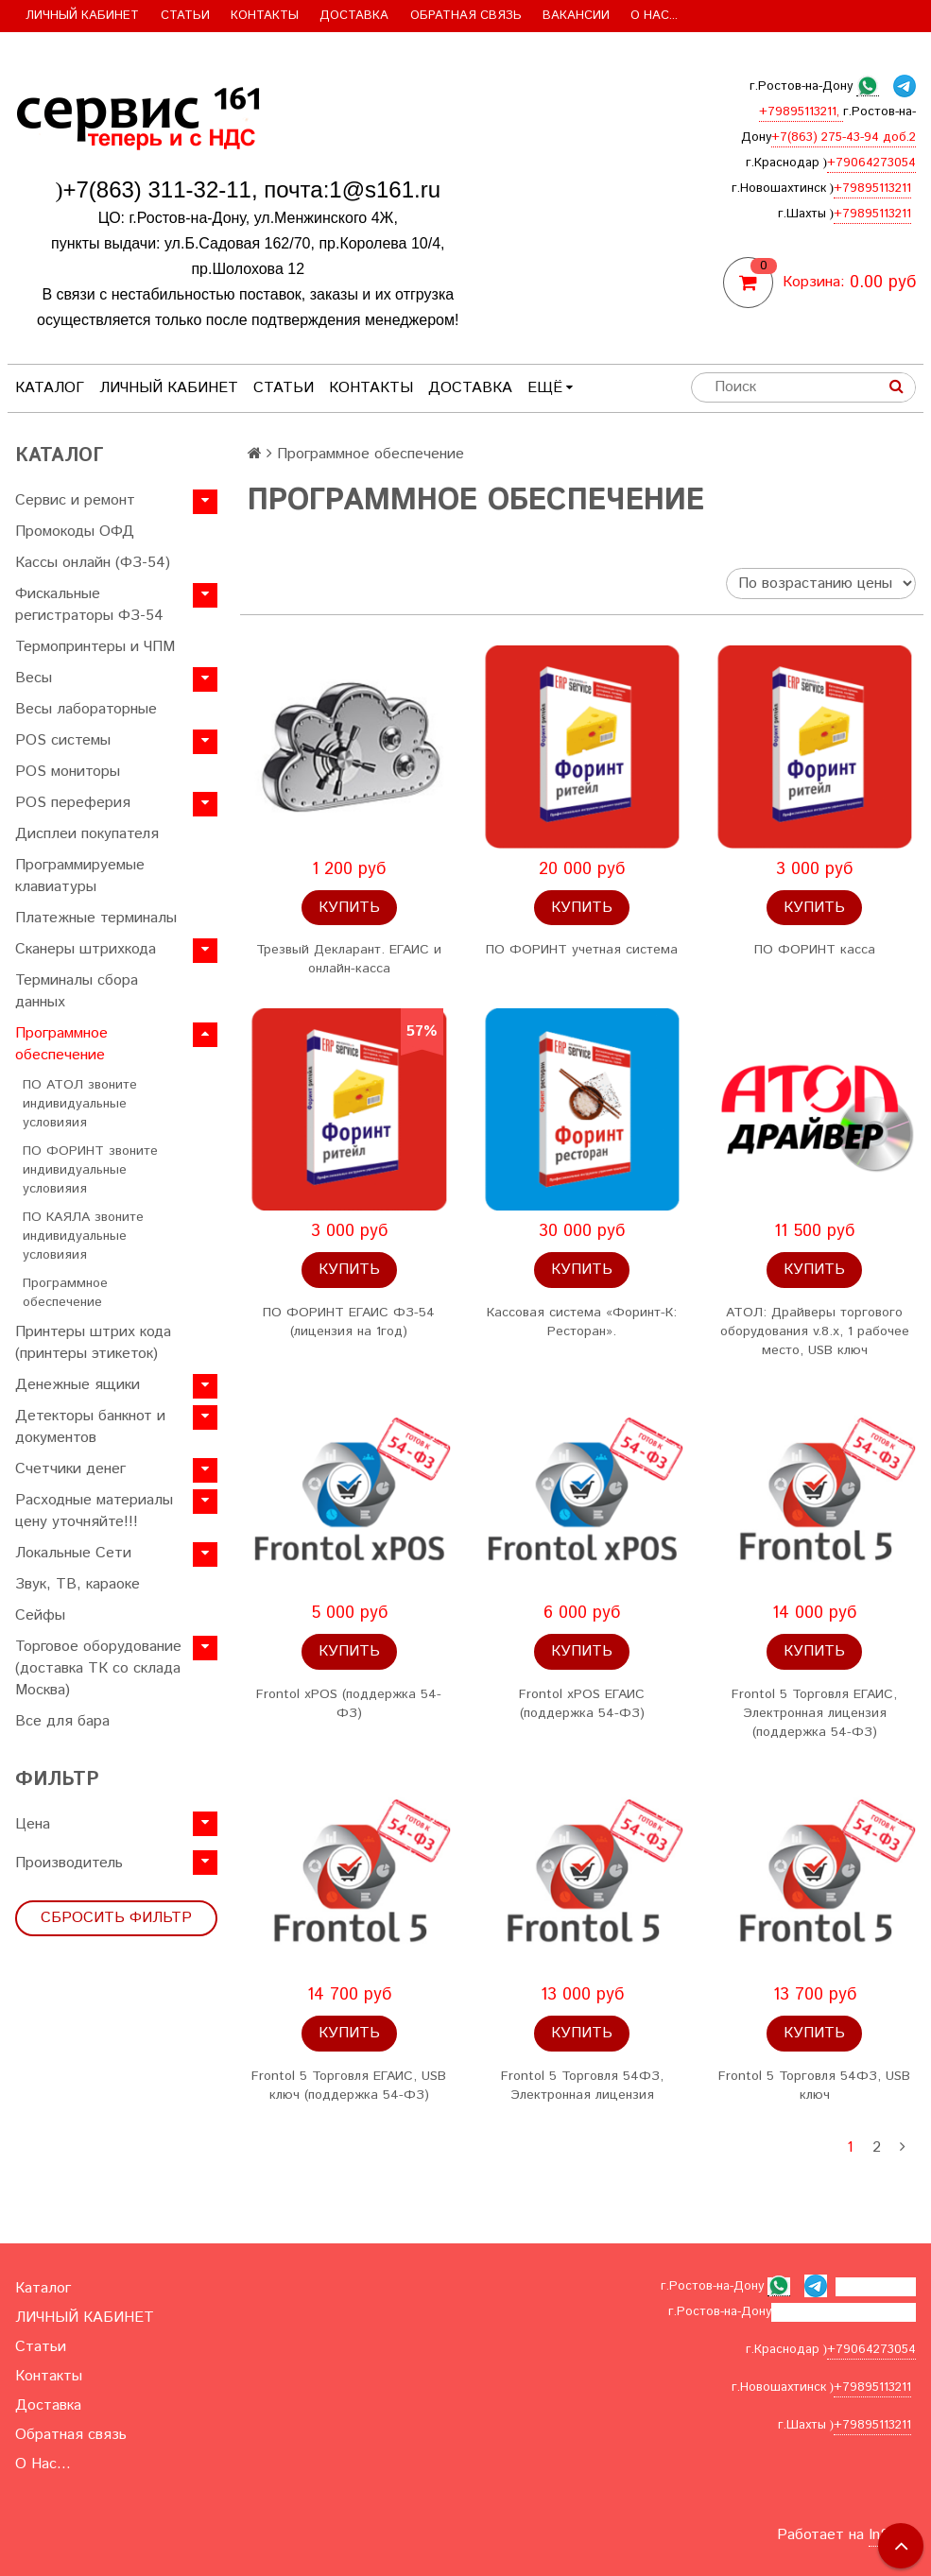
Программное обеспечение (61, 1044)
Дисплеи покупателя (87, 834)
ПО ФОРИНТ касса (814, 949)
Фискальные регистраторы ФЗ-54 (89, 605)
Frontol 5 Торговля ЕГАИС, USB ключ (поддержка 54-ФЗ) (348, 2085)
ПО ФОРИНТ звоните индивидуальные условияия (90, 1170)
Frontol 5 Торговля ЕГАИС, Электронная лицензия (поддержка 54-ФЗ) (814, 1713)
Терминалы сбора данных (76, 991)
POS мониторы (67, 771)
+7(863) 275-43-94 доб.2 (843, 137)
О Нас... (654, 16)
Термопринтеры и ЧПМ (95, 647)
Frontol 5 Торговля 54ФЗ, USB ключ (814, 2085)
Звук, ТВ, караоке (77, 1584)
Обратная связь (466, 16)
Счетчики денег (70, 1469)
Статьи (185, 16)
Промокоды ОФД (74, 531)
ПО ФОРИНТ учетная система (582, 949)
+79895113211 (872, 188)
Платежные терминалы (96, 918)
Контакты (265, 16)
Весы (33, 678)
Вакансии (576, 16)
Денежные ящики (77, 1385)
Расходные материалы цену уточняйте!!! (94, 1511)
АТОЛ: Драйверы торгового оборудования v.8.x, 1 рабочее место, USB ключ (814, 1331)
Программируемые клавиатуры (80, 876)
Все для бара (62, 1721)
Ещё (550, 388)
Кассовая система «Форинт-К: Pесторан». (582, 1322)
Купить (349, 908)
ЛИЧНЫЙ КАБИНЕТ (82, 16)
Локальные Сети (73, 1553)
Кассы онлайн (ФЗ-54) (92, 563)
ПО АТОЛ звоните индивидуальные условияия (80, 1103)
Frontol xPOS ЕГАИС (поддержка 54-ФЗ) (582, 1704)
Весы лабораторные (86, 709)
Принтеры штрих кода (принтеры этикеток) (93, 1343)
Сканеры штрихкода (85, 949)
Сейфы (40, 1615)
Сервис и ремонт (75, 500)
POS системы (63, 740)
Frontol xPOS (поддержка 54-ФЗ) (348, 1704)
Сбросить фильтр (116, 1918)
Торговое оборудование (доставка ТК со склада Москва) (98, 1668)
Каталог (49, 388)
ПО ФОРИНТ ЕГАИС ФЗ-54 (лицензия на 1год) (349, 1322)
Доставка (353, 16)
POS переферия (72, 803)
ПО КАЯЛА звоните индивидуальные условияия (83, 1236)
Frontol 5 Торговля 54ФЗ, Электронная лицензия (582, 2085)
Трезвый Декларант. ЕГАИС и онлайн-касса (348, 959)
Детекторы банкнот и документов (90, 1427)
